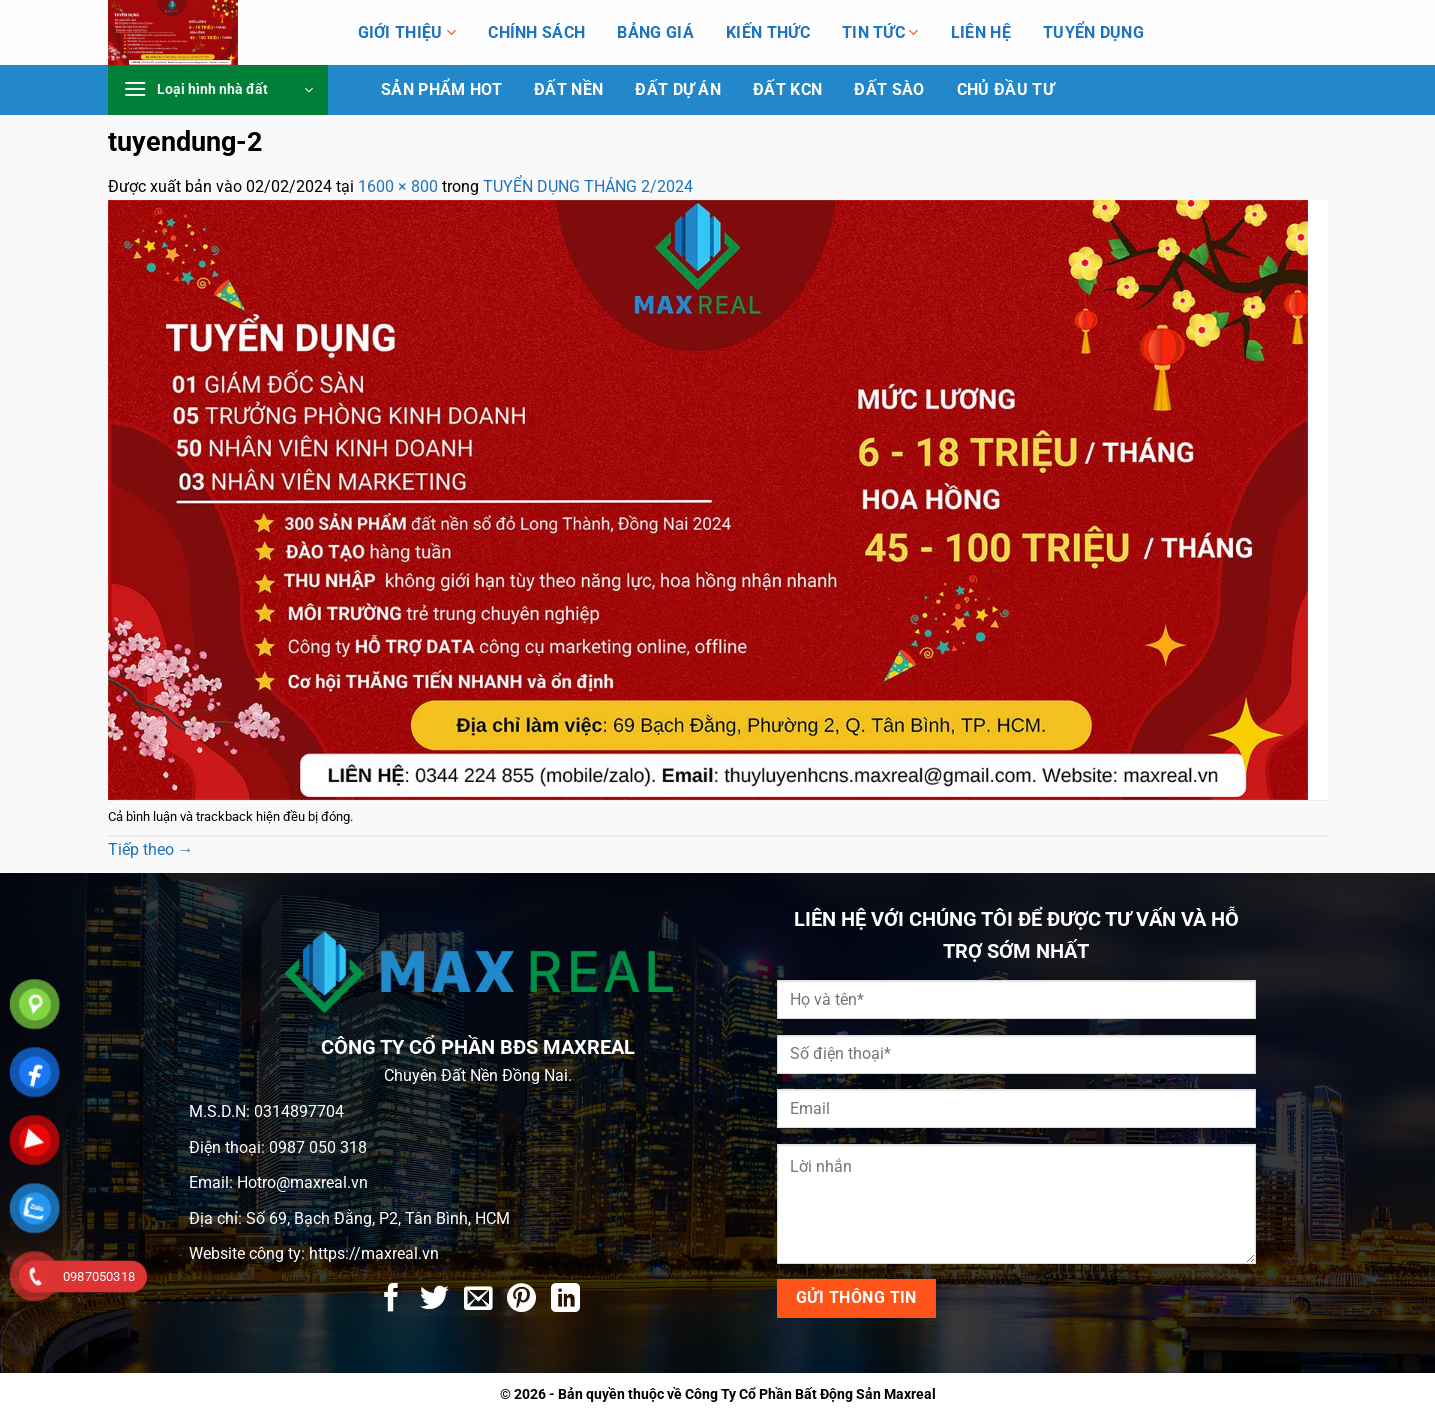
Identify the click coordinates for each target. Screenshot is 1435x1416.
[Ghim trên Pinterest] (521, 1300)
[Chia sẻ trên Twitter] (434, 1300)
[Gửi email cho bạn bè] (478, 1300)
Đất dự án (678, 90)
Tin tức (880, 32)
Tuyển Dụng (1093, 33)
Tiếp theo (151, 849)
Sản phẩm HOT (441, 90)
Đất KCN (787, 90)
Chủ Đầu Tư (1005, 90)
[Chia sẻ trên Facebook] (391, 1300)
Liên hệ (981, 33)
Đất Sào (889, 90)
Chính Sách (536, 33)
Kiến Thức (768, 33)
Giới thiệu (407, 32)
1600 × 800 (398, 186)
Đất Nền (568, 90)
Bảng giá (655, 33)
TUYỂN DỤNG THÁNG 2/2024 (588, 186)
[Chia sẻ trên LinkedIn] (565, 1300)
